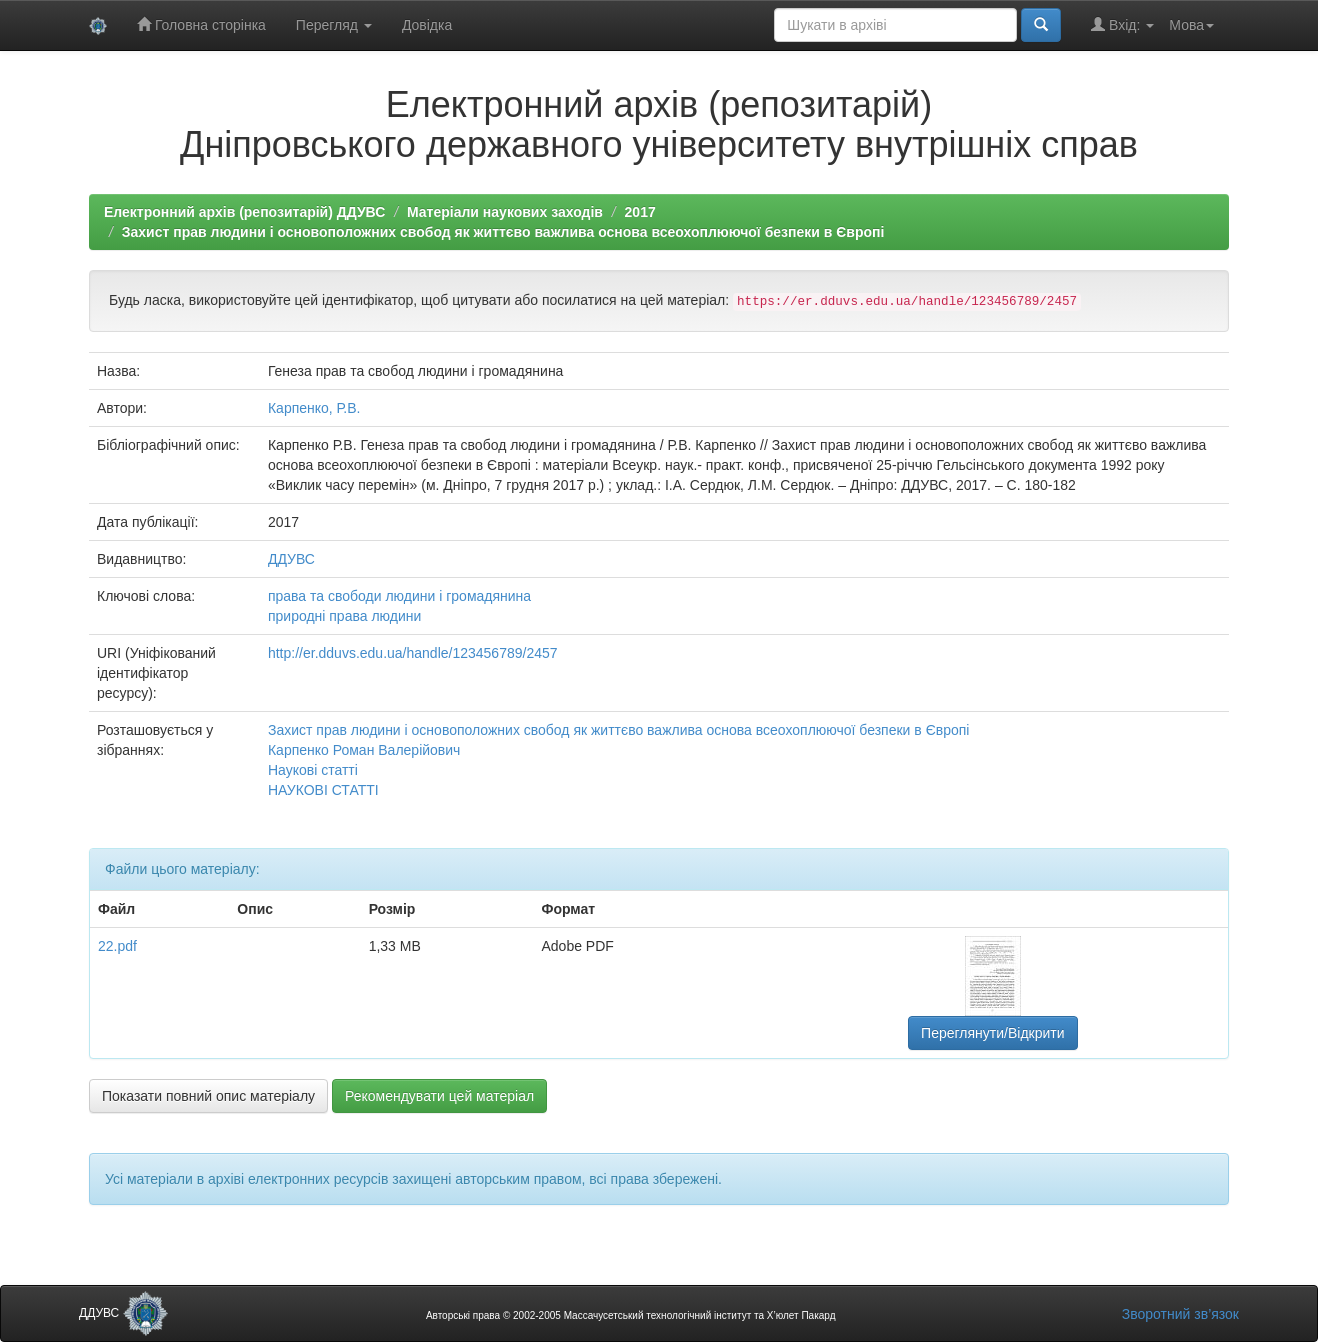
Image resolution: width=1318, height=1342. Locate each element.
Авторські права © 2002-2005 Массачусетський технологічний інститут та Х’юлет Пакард (631, 1315)
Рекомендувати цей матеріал (439, 1096)
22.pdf (117, 946)
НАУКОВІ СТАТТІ (323, 790)
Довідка (427, 25)
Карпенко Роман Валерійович (364, 750)
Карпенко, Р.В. (314, 408)
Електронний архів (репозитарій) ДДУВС (244, 212)
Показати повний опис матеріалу (208, 1096)
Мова (1191, 25)
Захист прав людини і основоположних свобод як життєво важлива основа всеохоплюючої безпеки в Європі (503, 232)
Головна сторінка (201, 24)
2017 (640, 212)
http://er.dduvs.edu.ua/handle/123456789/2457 (413, 653)
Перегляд (334, 25)
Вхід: (1122, 24)
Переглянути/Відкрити (992, 1033)
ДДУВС (291, 559)
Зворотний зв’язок (1180, 1314)
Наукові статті (313, 770)
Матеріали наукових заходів (505, 212)
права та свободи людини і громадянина (399, 596)
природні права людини (344, 616)
